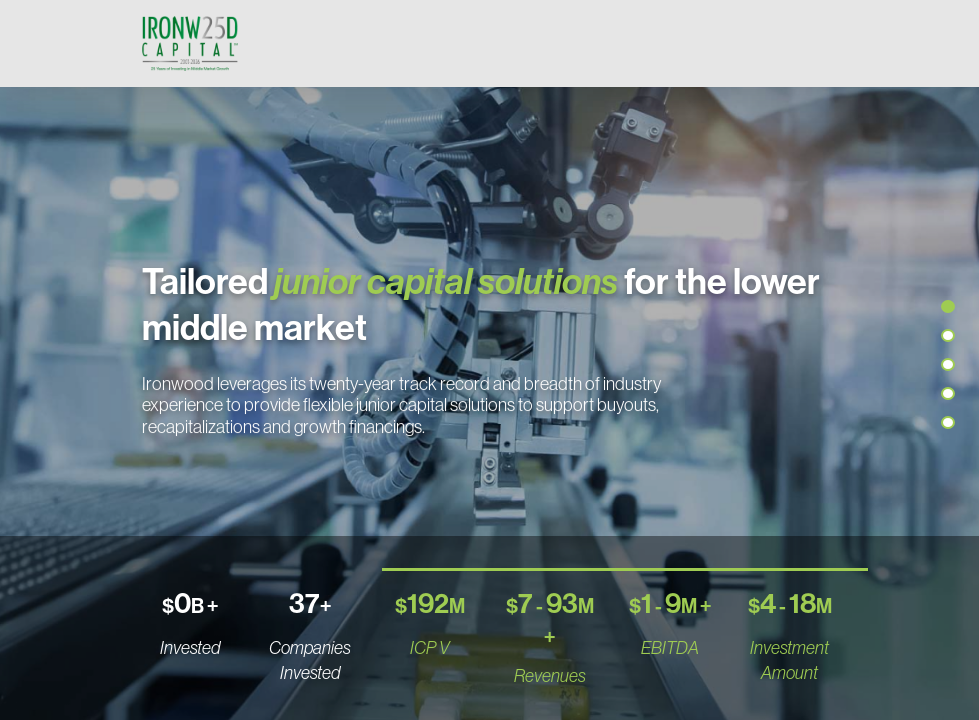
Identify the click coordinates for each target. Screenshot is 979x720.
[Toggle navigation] (818, 43)
